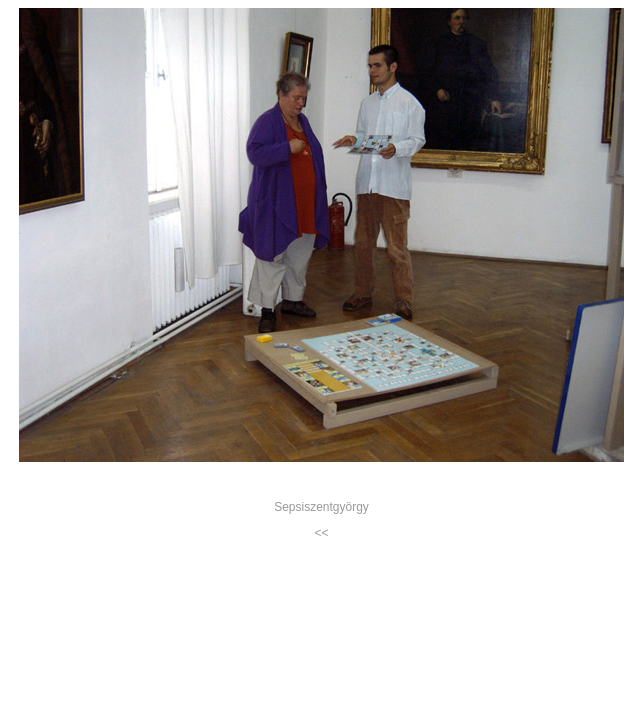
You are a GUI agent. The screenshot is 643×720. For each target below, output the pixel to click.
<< (321, 533)
